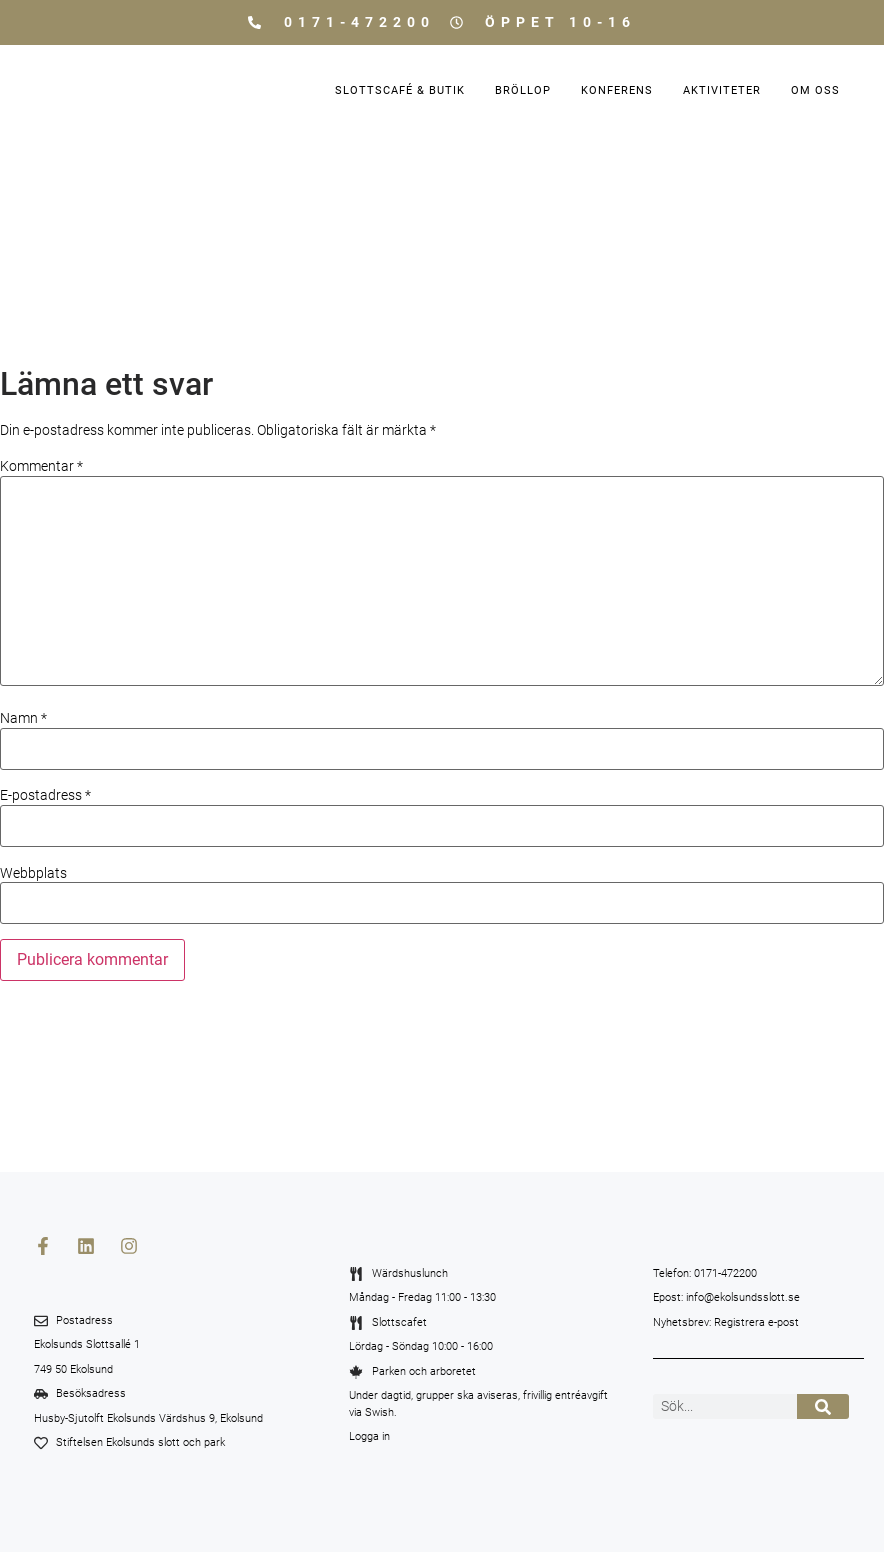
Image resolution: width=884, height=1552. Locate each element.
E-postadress (45, 795)
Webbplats (33, 873)
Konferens (617, 90)
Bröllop (523, 90)
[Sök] (823, 1406)
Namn (23, 718)
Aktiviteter (722, 90)
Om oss (815, 90)
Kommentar (41, 466)
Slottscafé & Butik (400, 90)
